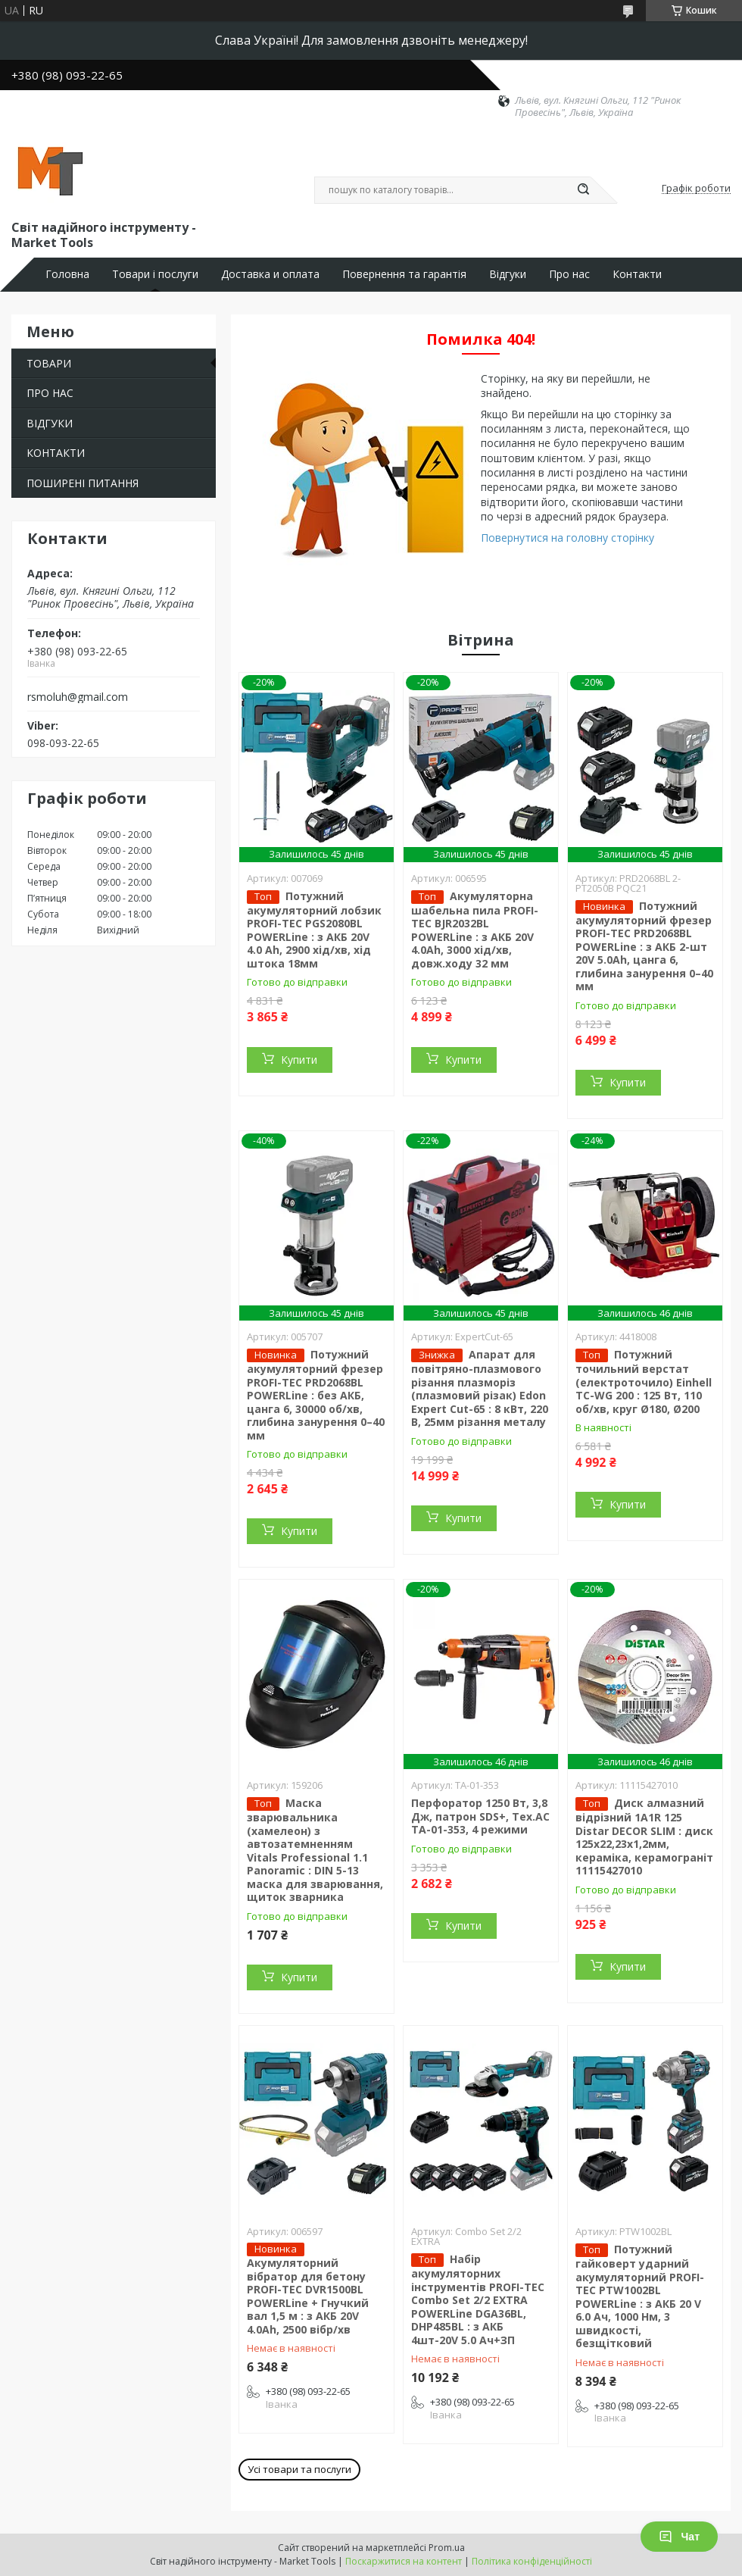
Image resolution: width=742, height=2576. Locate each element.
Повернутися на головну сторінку (567, 537)
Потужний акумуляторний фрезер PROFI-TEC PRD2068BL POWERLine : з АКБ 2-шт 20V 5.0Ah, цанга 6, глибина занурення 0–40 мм (644, 946)
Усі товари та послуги (299, 2469)
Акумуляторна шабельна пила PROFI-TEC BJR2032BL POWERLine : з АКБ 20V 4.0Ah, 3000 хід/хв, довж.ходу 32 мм (474, 930)
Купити (299, 1059)
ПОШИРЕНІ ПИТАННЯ (82, 483)
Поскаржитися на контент (403, 2561)
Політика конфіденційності (532, 2561)
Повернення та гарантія (404, 274)
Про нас (569, 274)
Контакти (637, 274)
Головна (67, 274)
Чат (679, 2536)
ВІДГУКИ (49, 423)
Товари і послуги (155, 274)
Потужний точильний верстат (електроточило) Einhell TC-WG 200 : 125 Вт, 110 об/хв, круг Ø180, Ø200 (643, 1381)
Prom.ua (447, 2547)
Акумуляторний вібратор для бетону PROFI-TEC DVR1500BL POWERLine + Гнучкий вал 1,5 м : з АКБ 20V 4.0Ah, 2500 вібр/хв (308, 2296)
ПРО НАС (49, 393)
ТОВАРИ (48, 363)
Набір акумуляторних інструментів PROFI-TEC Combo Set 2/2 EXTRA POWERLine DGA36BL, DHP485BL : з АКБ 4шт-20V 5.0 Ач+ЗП (477, 2299)
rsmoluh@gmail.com (77, 697)
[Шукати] (583, 190)
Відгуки (507, 274)
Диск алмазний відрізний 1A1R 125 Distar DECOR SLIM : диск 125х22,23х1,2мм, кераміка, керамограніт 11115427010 (644, 1836)
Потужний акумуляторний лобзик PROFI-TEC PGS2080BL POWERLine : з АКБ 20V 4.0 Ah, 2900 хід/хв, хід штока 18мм (314, 930)
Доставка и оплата (270, 274)
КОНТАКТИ (55, 452)
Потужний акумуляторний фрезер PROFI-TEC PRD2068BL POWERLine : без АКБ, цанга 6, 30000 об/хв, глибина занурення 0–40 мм (316, 1395)
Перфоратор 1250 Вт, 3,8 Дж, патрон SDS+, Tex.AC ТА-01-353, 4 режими (480, 1816)
